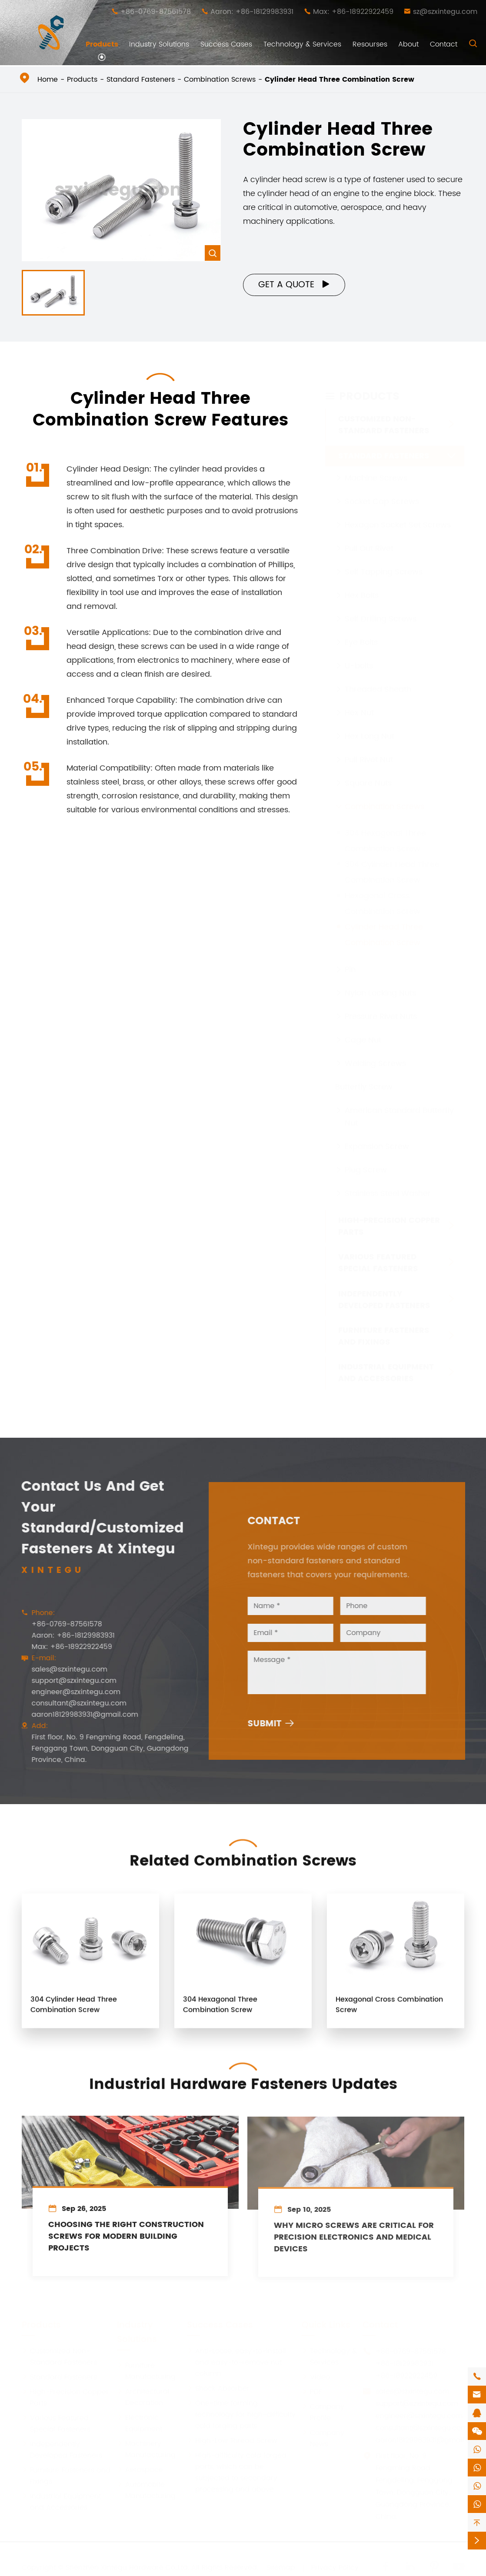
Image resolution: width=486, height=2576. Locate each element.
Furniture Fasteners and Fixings (383, 1328)
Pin (350, 961)
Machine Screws (376, 470)
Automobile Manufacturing (146, 2490)
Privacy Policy (335, 2567)
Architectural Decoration (143, 2397)
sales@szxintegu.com (61, 1669)
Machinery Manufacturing (146, 2449)
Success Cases (226, 44)
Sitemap (280, 2567)
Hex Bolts (362, 587)
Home (47, 79)
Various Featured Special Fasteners (378, 1254)
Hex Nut (359, 704)
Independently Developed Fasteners (384, 1291)
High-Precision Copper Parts (389, 1218)
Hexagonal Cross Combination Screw (389, 2012)
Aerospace (140, 2469)
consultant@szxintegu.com (70, 1703)
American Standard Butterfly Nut (399, 1108)
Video (316, 2377)
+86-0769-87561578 (155, 11)
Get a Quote (294, 285)
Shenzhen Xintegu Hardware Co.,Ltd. (127, 2567)
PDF (312, 2391)
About (408, 44)
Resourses (370, 44)
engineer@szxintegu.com (67, 1692)
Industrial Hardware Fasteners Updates (243, 2076)
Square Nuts (368, 775)
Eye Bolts (361, 634)
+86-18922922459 (406, 2375)
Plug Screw (366, 1162)
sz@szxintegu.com (445, 11)
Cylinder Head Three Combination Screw (339, 79)
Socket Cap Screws (382, 493)
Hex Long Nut (369, 728)
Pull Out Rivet (369, 540)
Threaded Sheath (378, 681)
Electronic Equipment (139, 2423)
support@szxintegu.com (65, 1680)
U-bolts (359, 657)
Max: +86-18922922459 (353, 11)
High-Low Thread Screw (232, 2440)
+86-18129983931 (404, 2363)
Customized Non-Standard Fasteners (383, 417)
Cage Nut (363, 1032)
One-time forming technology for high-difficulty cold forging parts (241, 2414)
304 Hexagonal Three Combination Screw (220, 2012)
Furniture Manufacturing (146, 2371)
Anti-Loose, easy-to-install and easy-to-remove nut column (236, 2362)
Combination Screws (220, 79)
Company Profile (323, 2412)
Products (102, 44)
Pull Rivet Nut (369, 751)
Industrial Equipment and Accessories (386, 1364)
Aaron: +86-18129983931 (251, 11)
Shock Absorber (218, 2388)
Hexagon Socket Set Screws (398, 517)
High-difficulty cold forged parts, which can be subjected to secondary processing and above (236, 2472)
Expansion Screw (377, 1138)
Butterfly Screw (364, 1079)
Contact (443, 44)
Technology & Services (302, 44)
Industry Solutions (159, 44)
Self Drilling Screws (380, 611)
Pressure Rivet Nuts (381, 1008)
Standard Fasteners (141, 79)
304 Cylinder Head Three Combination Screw (73, 2012)
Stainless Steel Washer (388, 1185)
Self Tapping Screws (384, 564)
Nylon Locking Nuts (380, 985)
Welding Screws (375, 1055)
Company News (323, 2438)
